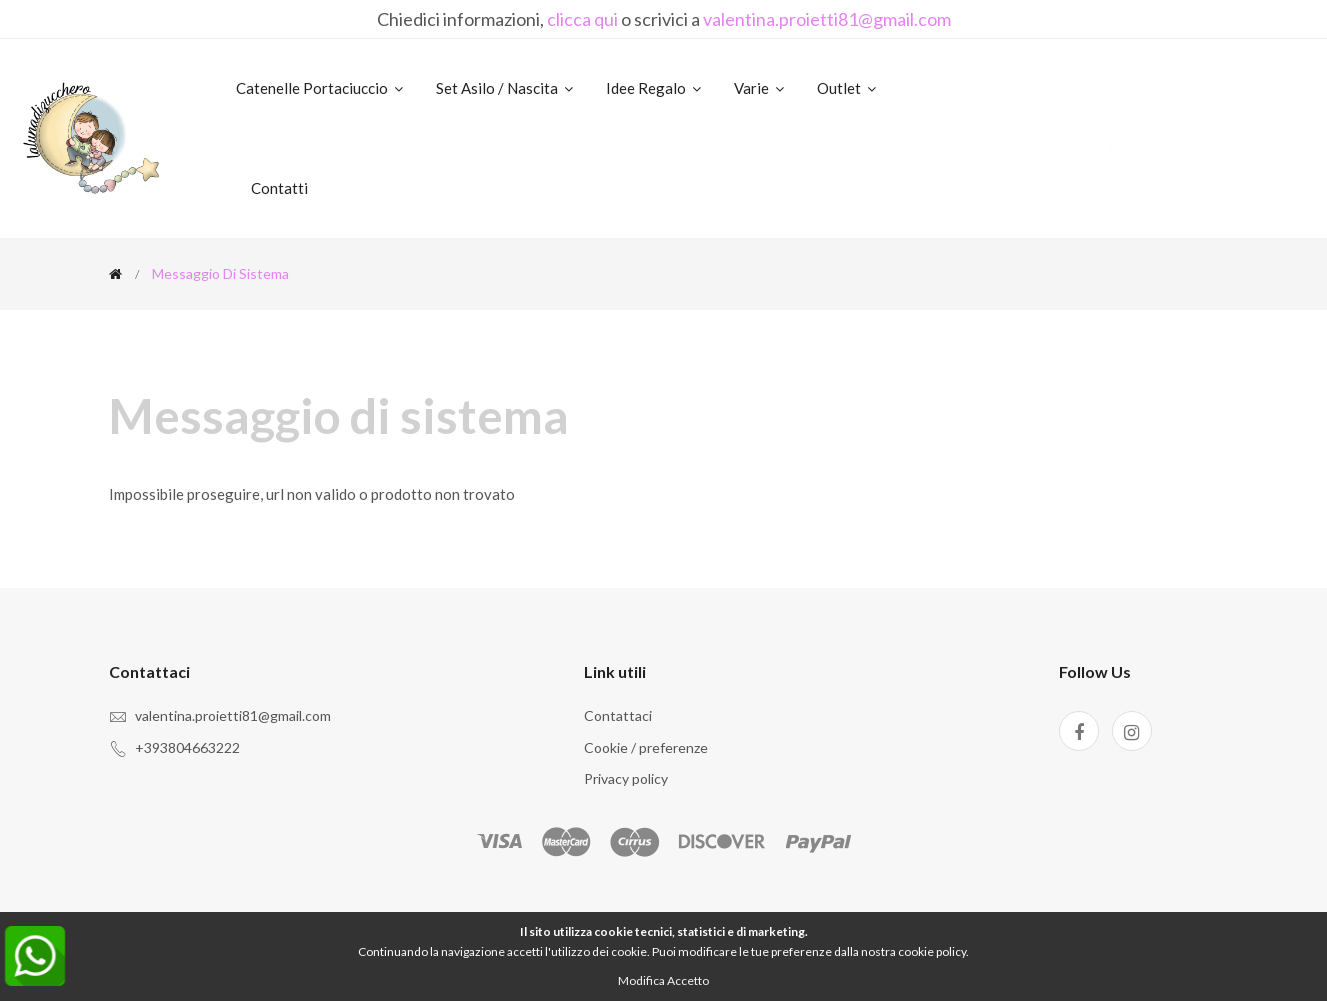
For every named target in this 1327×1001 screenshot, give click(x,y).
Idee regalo (655, 88)
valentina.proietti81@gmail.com (827, 19)
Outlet (848, 88)
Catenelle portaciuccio (321, 88)
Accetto (688, 980)
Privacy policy (626, 778)
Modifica (641, 980)
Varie (760, 88)
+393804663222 (187, 747)
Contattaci (618, 715)
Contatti (279, 188)
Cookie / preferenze (646, 747)
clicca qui (582, 19)
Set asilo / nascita (506, 88)
